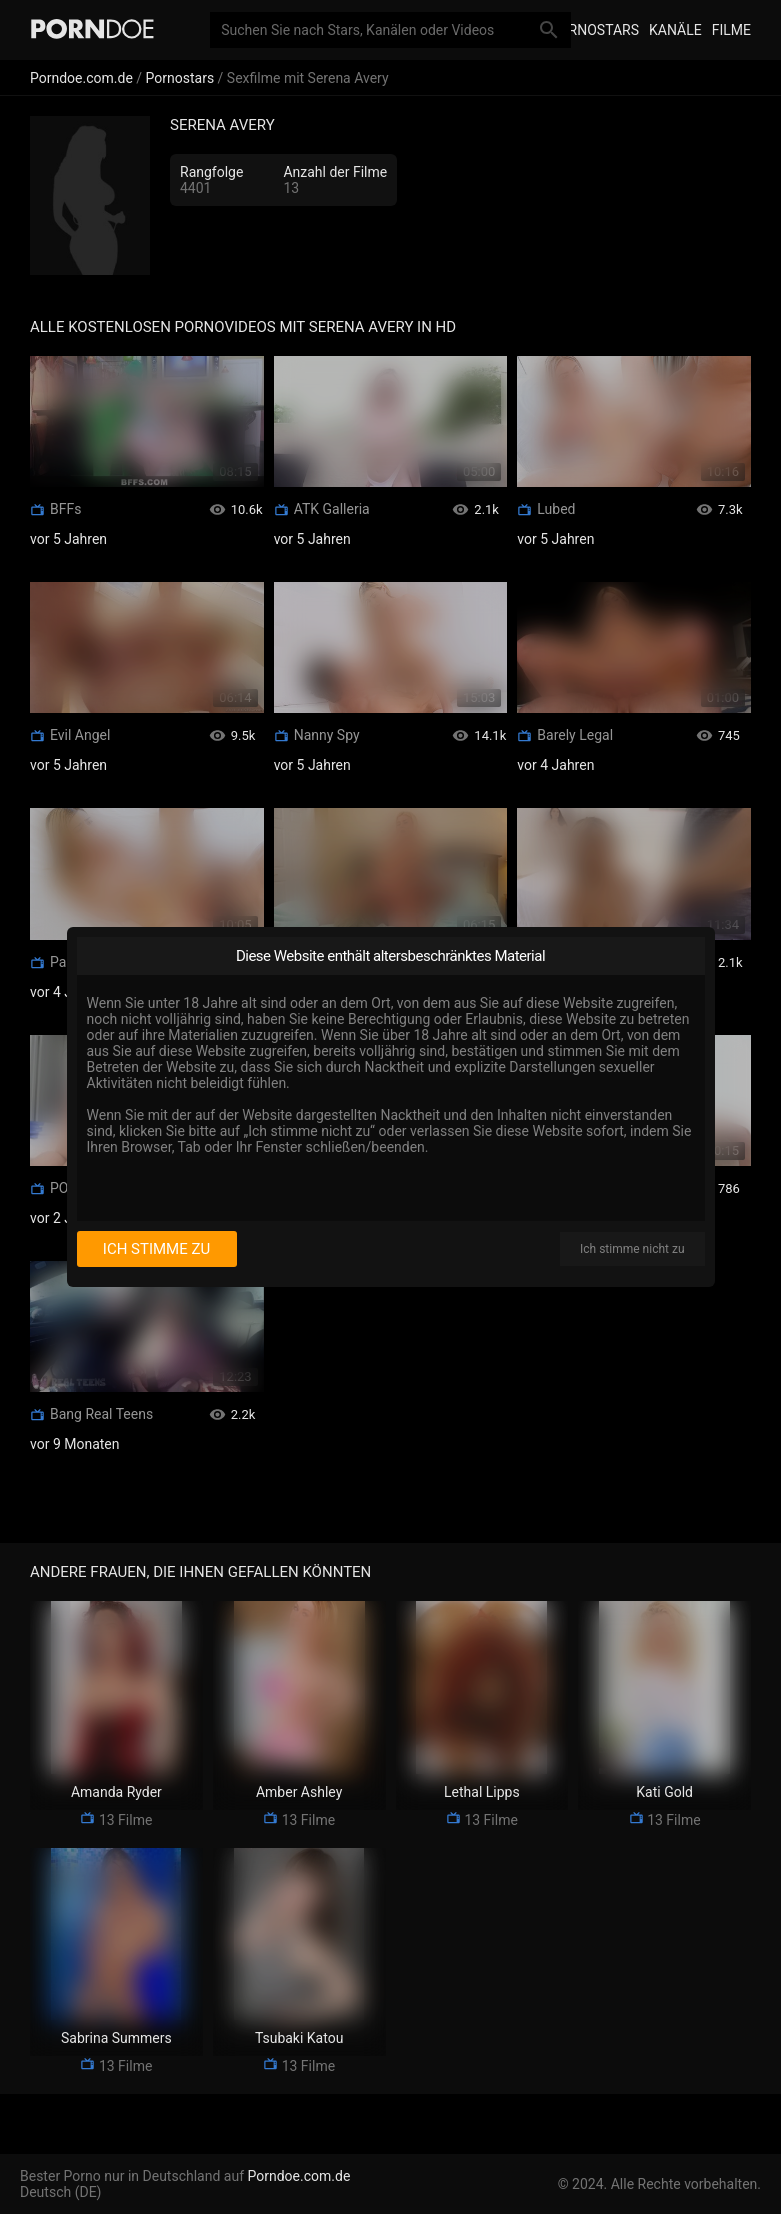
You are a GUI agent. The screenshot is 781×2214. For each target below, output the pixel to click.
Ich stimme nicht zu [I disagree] (632, 1249)
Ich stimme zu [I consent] (156, 1249)
